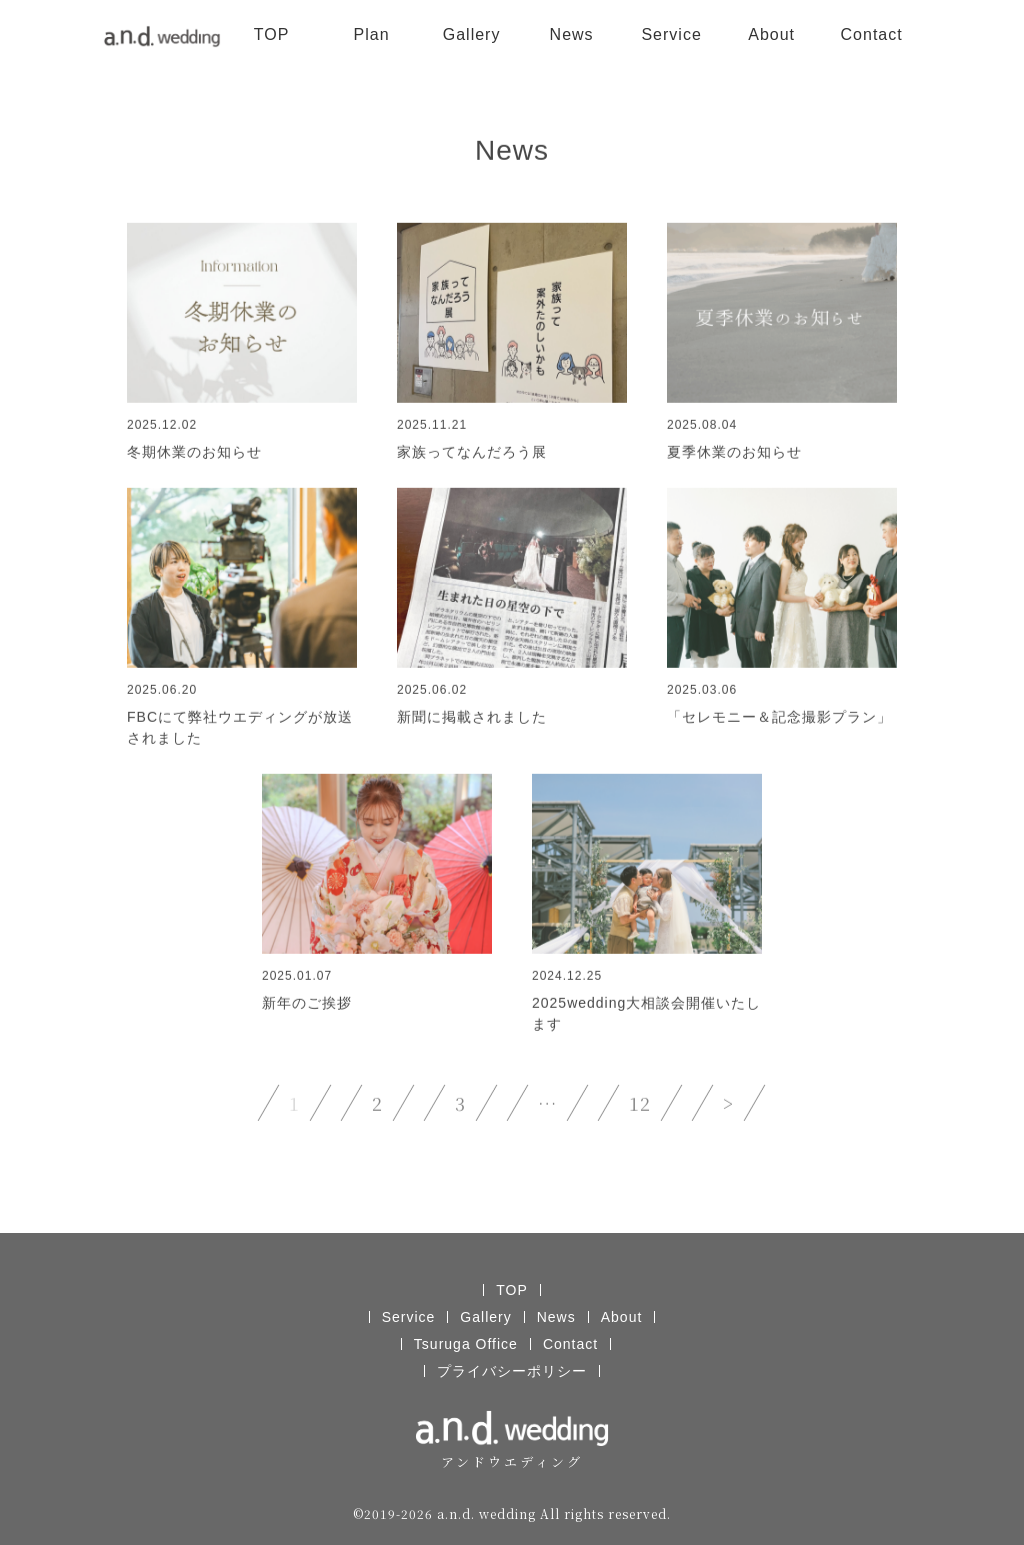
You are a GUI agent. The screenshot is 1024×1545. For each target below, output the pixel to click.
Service (671, 34)
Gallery (472, 34)
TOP (272, 34)
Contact (872, 34)
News (572, 34)
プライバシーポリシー (512, 1371)
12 (640, 1104)
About (771, 34)
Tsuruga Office (466, 1344)
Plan (372, 34)
